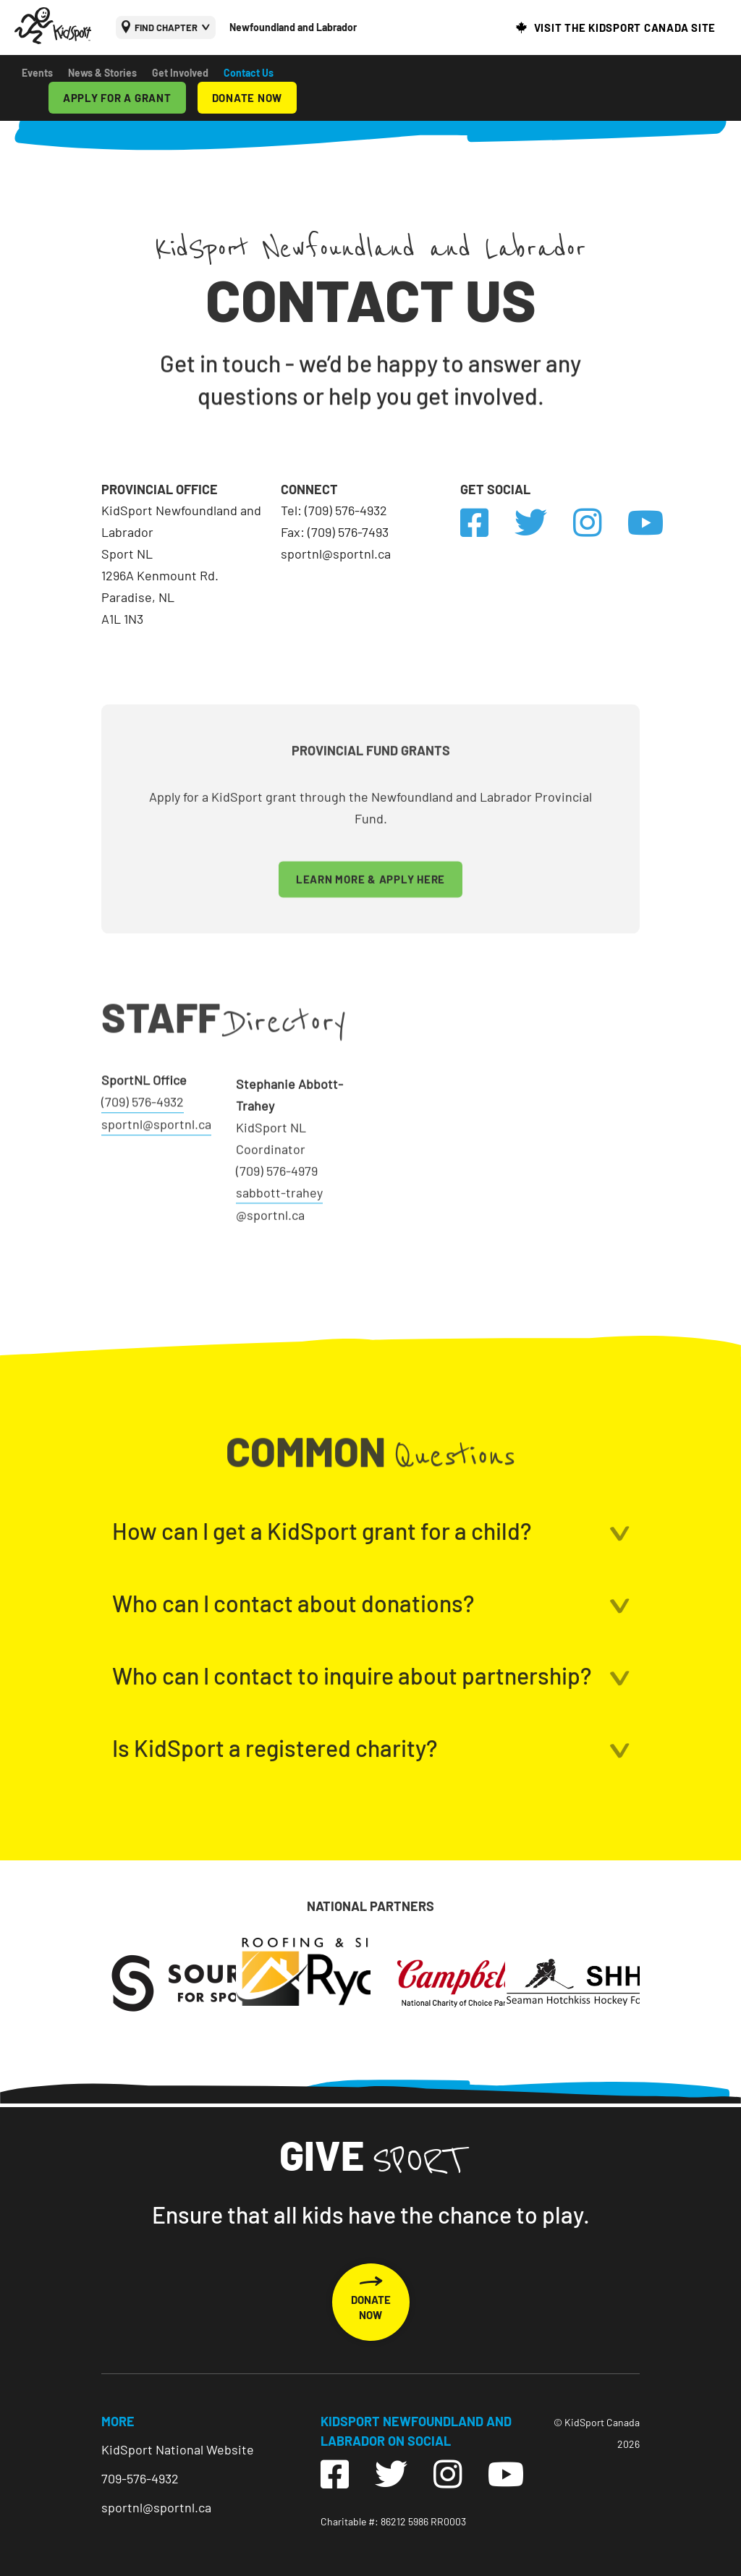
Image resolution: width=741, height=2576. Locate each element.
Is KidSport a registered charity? (274, 1826)
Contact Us (249, 73)
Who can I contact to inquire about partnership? (351, 1754)
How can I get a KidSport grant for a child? (321, 1609)
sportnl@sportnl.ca (156, 2507)
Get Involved (180, 73)
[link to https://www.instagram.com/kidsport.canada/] (600, 523)
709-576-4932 (140, 2478)
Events (37, 73)
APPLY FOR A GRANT (117, 97)
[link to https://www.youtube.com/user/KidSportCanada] (645, 523)
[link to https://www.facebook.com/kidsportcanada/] (487, 523)
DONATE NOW (247, 97)
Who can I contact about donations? (293, 1681)
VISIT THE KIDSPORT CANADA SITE (625, 27)
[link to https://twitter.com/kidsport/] (544, 523)
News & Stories (102, 73)
